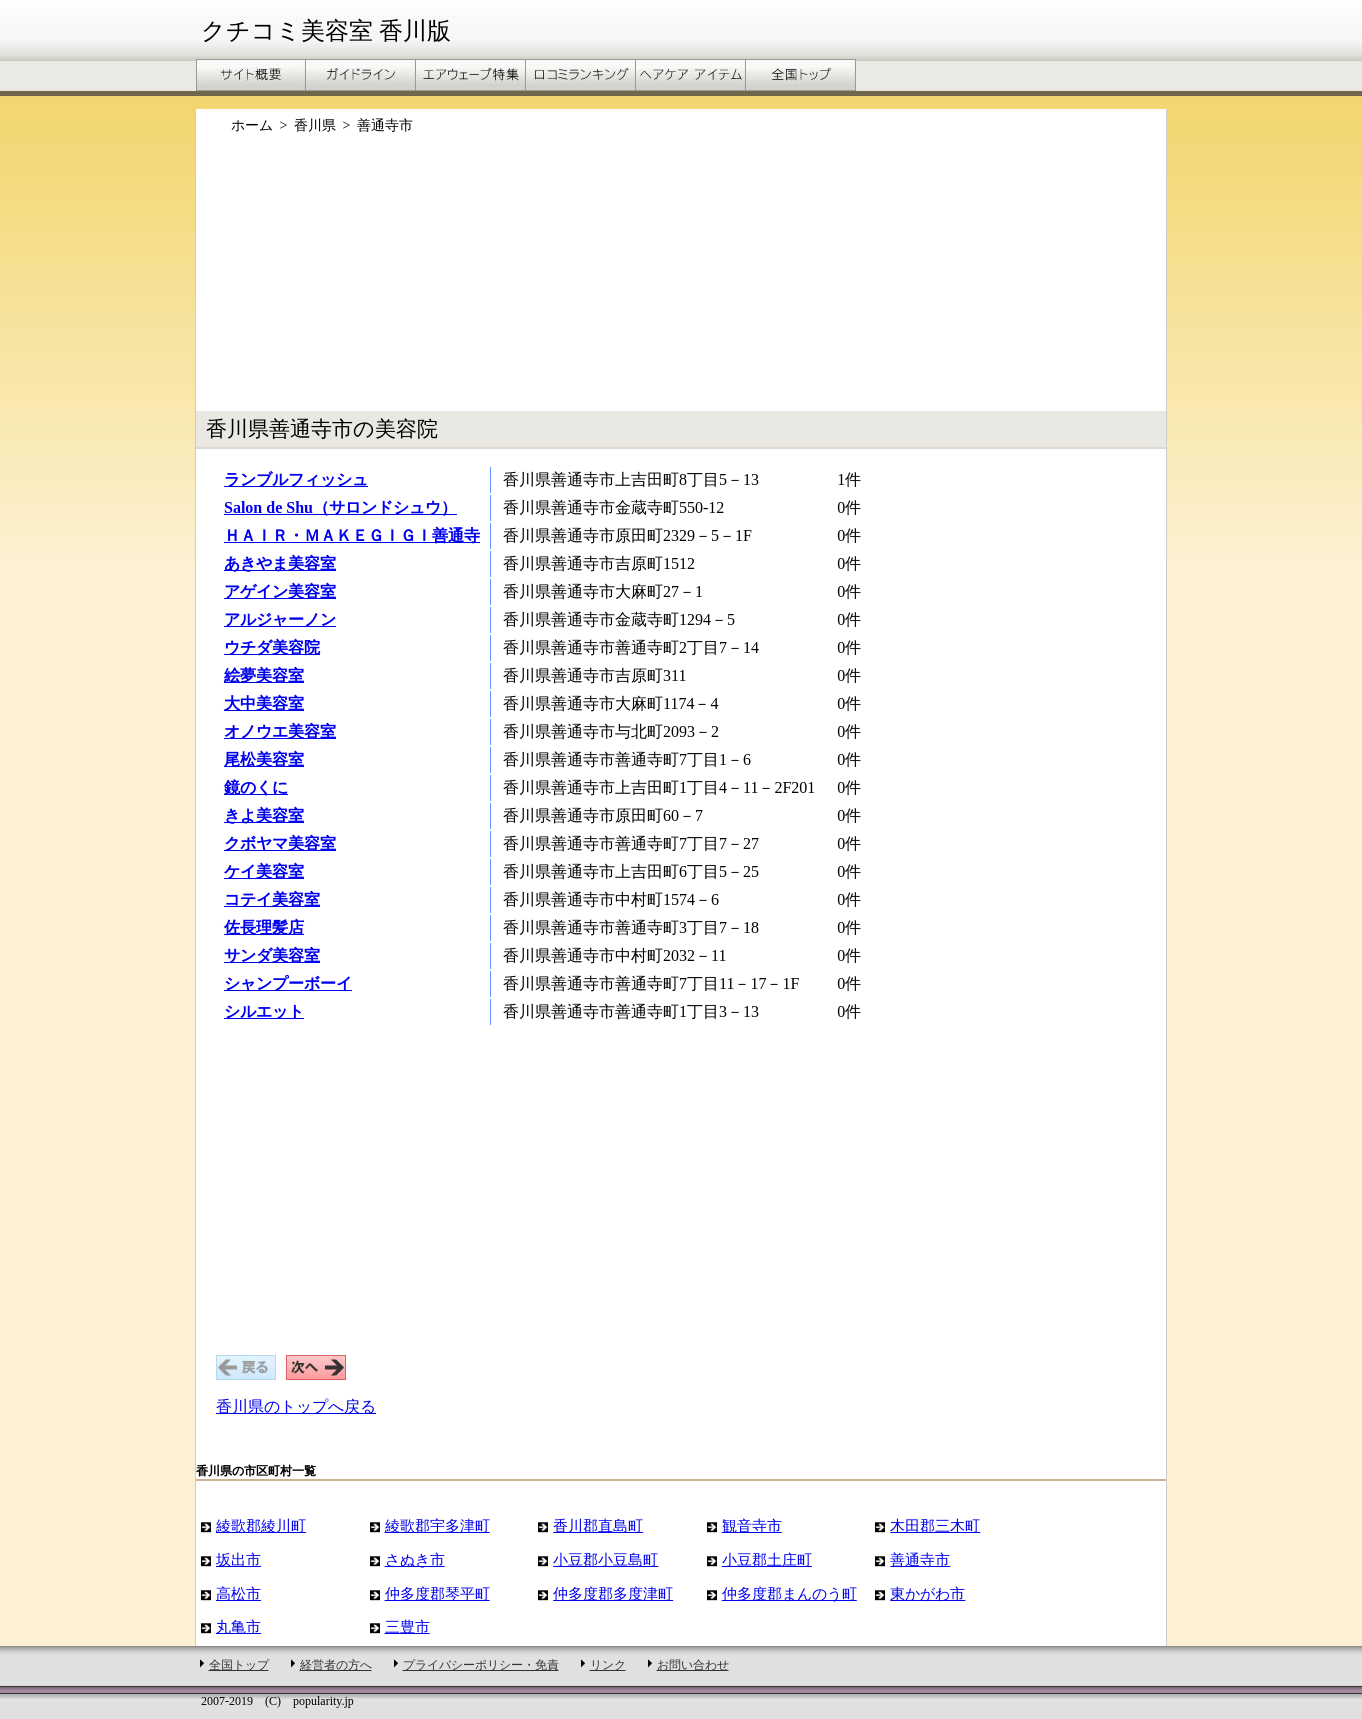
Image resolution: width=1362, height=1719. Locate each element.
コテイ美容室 (272, 899)
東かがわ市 (927, 1593)
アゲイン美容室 (280, 591)
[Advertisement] (681, 283)
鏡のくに (256, 787)
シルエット (264, 1011)
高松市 (238, 1593)
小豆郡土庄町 (767, 1559)
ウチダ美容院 (272, 647)
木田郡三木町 (935, 1525)
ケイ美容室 (264, 871)
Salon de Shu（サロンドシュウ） (340, 507)
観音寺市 (752, 1525)
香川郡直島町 (598, 1525)
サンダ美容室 (272, 955)
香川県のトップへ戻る (296, 1406)
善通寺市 (920, 1559)
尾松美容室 (264, 759)
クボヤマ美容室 (280, 843)
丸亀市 (238, 1626)
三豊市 (407, 1626)
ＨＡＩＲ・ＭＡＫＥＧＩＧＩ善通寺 (352, 535)
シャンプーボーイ (288, 983)
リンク (608, 1665)
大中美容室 (264, 703)
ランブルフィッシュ (296, 479)
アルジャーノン (280, 619)
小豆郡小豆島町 (605, 1559)
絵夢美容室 (264, 675)
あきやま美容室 (280, 563)
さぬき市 (415, 1559)
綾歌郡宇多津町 (437, 1525)
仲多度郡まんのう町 (789, 1593)
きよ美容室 (264, 815)
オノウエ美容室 (280, 731)
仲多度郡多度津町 (613, 1593)
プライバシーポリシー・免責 (481, 1665)
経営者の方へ (336, 1665)
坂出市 (238, 1559)
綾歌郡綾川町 (261, 1525)
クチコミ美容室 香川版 (326, 31)
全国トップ (239, 1665)
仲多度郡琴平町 (437, 1593)
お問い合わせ (693, 1665)
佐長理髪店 (264, 927)
